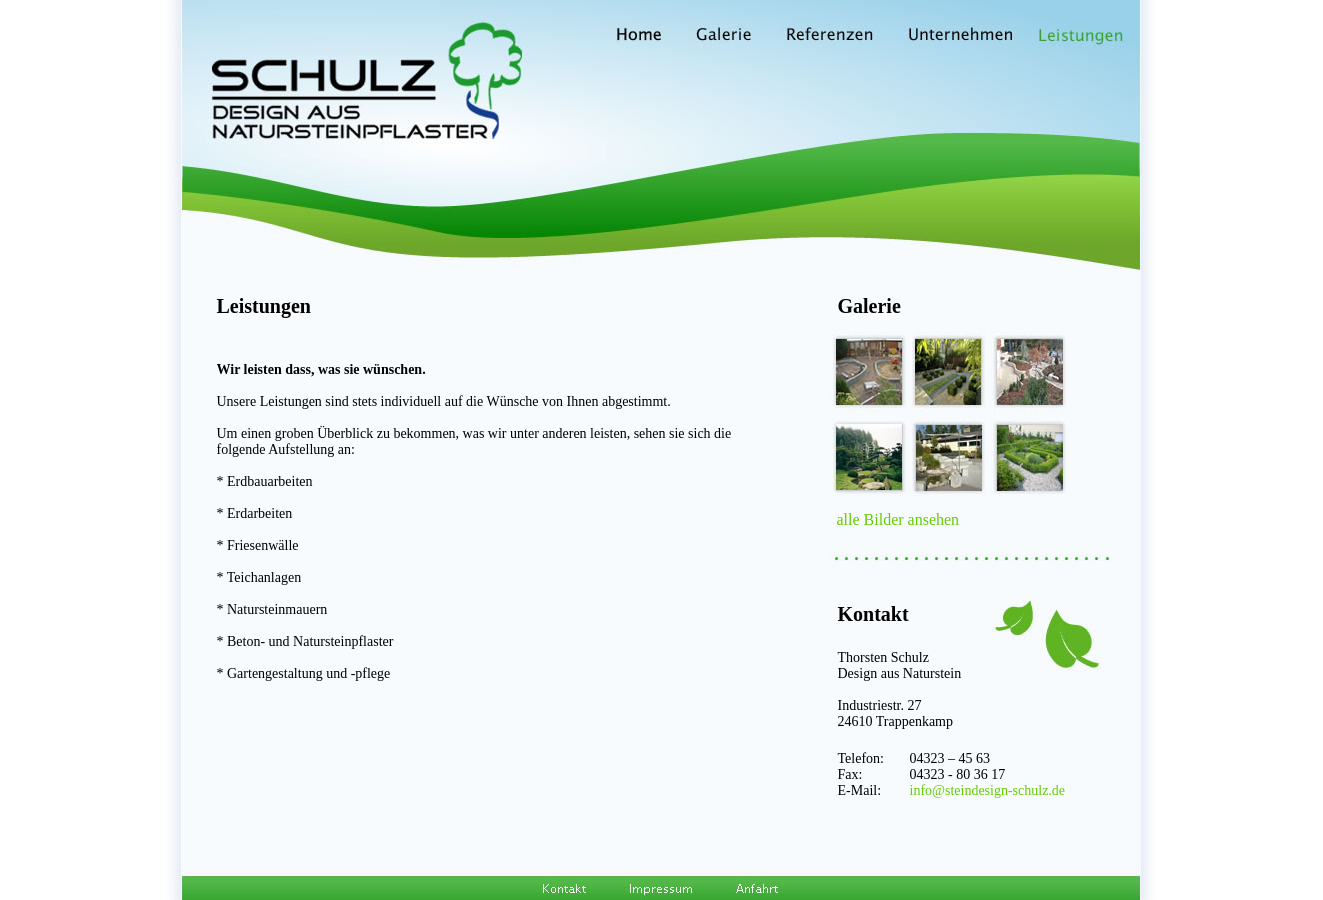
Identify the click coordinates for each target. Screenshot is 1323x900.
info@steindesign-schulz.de (988, 790)
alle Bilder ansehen (898, 519)
